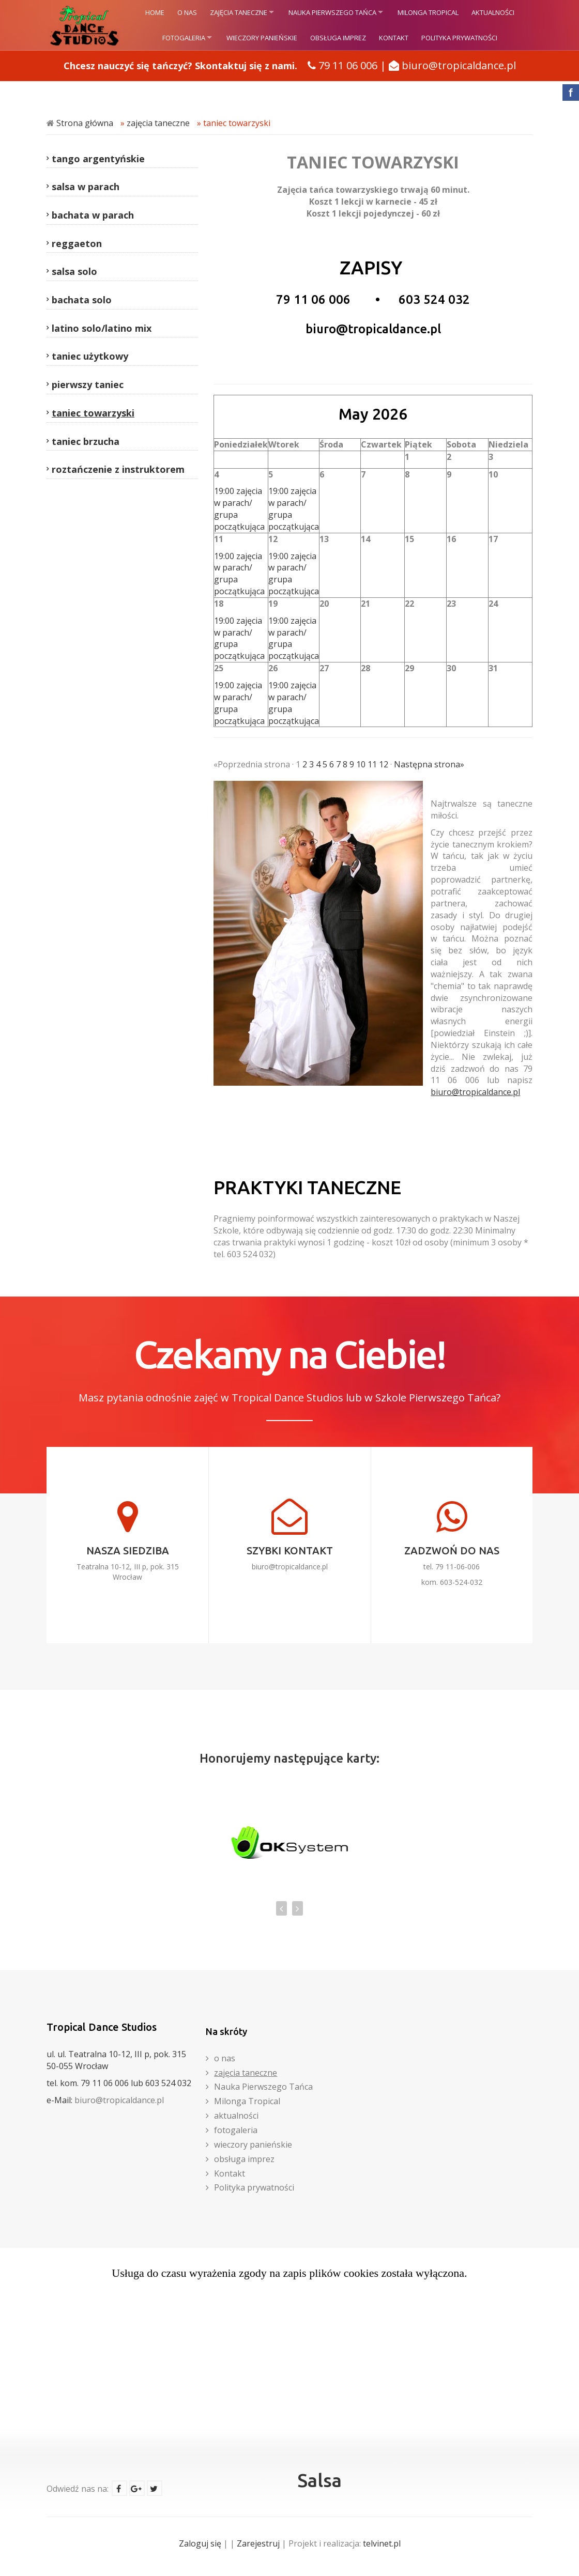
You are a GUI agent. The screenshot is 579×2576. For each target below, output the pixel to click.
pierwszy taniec (88, 384)
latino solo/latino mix (101, 328)
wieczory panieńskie (261, 37)
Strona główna (84, 123)
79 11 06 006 (347, 65)
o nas (187, 12)
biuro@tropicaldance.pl (459, 65)
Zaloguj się (200, 2543)
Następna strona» (429, 764)
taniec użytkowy (90, 356)
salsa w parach (85, 186)
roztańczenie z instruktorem (118, 469)
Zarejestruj (258, 2543)
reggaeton (77, 243)
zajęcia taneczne (238, 12)
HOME (154, 12)
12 (383, 764)
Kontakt (393, 37)
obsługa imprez (338, 37)
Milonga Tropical (428, 12)
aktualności (492, 12)
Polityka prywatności (459, 37)
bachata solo (82, 300)
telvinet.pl (382, 2543)
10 (360, 764)
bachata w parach (93, 215)
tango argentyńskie (98, 158)
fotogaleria (183, 37)
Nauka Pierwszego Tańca (332, 12)
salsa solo (74, 271)
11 (372, 764)
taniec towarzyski (236, 123)
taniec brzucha (85, 441)
